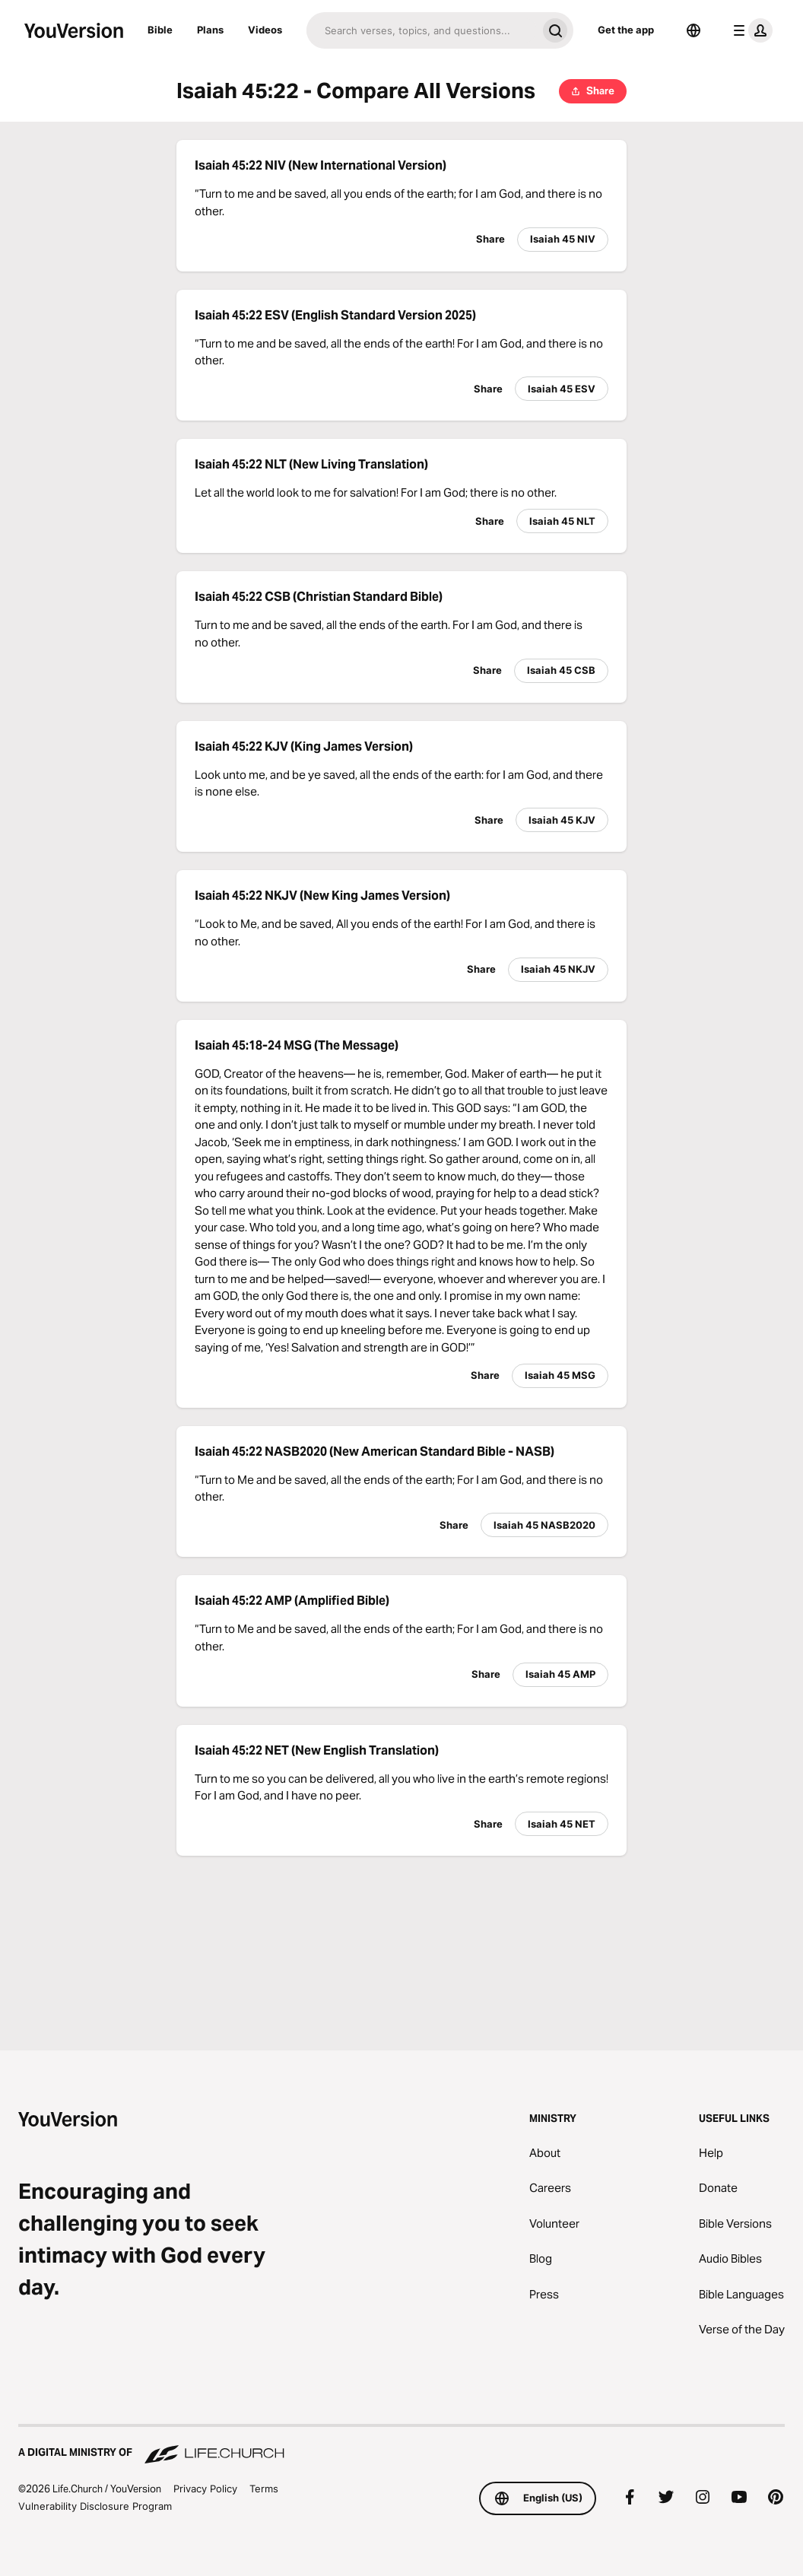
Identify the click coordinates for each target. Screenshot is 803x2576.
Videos (265, 30)
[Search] (421, 30)
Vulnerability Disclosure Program (95, 2506)
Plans (210, 30)
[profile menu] (750, 30)
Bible (160, 30)
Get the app (626, 30)
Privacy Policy (205, 2488)
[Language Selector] (693, 30)
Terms (263, 2488)
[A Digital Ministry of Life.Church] (401, 2445)
